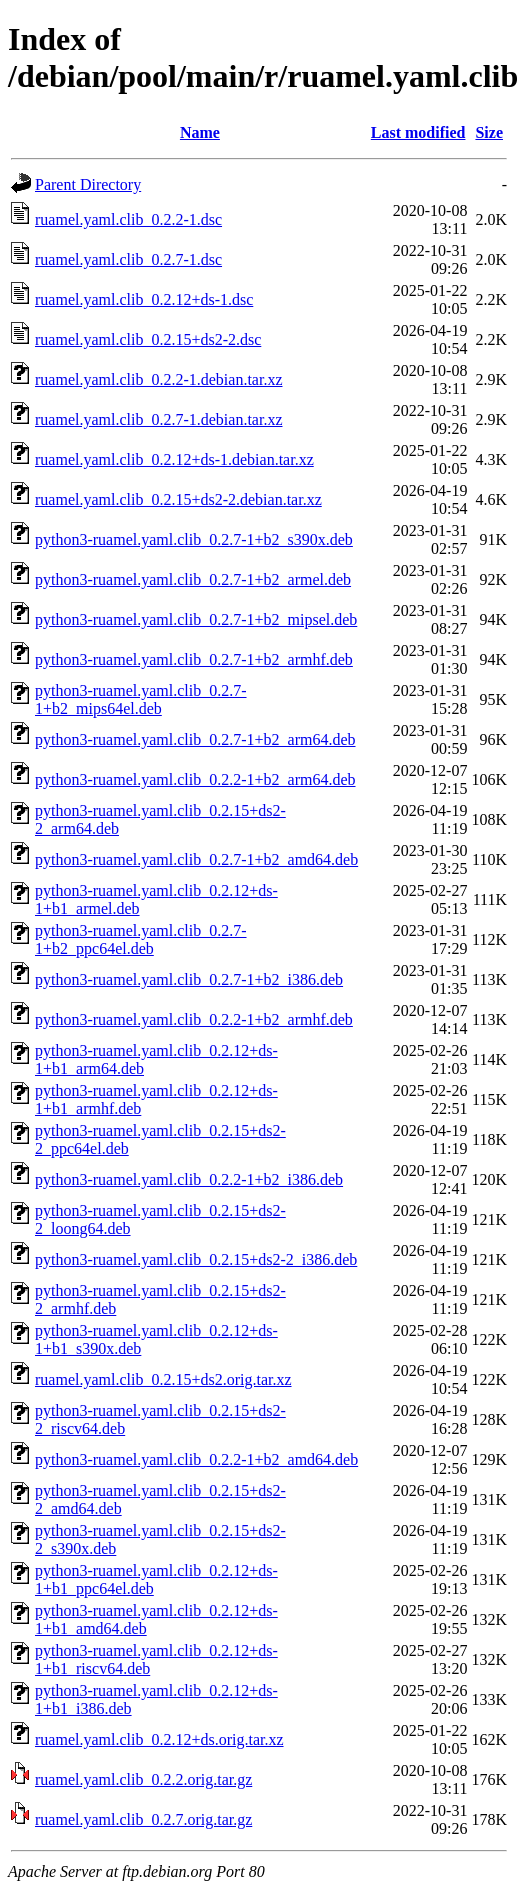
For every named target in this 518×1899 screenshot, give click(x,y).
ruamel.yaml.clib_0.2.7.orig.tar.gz (143, 1819)
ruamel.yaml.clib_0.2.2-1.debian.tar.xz (158, 379)
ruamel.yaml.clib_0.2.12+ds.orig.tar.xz (159, 1739)
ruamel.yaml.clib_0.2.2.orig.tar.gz (143, 1779)
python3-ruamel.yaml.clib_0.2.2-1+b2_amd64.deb (196, 1459)
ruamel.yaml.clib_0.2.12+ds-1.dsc (144, 299)
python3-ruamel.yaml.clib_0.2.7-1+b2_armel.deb (193, 579)
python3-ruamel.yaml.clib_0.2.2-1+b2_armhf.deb (194, 1019)
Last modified (418, 132)
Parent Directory (88, 184)
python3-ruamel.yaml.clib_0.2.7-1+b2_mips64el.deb (141, 699)
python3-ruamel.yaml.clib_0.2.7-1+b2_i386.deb (189, 979)
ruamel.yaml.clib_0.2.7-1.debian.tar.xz (158, 419)
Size (489, 132)
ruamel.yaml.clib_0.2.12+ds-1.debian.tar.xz (174, 459)
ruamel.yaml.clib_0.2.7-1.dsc (128, 259)
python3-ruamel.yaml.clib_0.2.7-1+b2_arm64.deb (195, 739)
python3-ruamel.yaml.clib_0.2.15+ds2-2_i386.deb (196, 1259)
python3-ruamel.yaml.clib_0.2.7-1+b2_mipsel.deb (196, 619)
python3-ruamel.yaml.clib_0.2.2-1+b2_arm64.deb (195, 779)
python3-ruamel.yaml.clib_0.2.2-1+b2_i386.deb (189, 1179)
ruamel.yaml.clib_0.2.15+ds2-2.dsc (148, 339)
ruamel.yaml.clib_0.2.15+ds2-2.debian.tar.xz (178, 499)
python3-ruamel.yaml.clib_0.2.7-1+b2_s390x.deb (194, 539)
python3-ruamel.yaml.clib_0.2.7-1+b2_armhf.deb (194, 659)
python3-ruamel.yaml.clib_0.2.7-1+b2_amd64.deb (196, 859)
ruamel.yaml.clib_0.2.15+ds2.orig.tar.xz (163, 1379)
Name (200, 132)
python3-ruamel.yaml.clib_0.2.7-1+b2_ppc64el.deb (141, 939)
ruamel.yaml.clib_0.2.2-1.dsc (128, 219)
